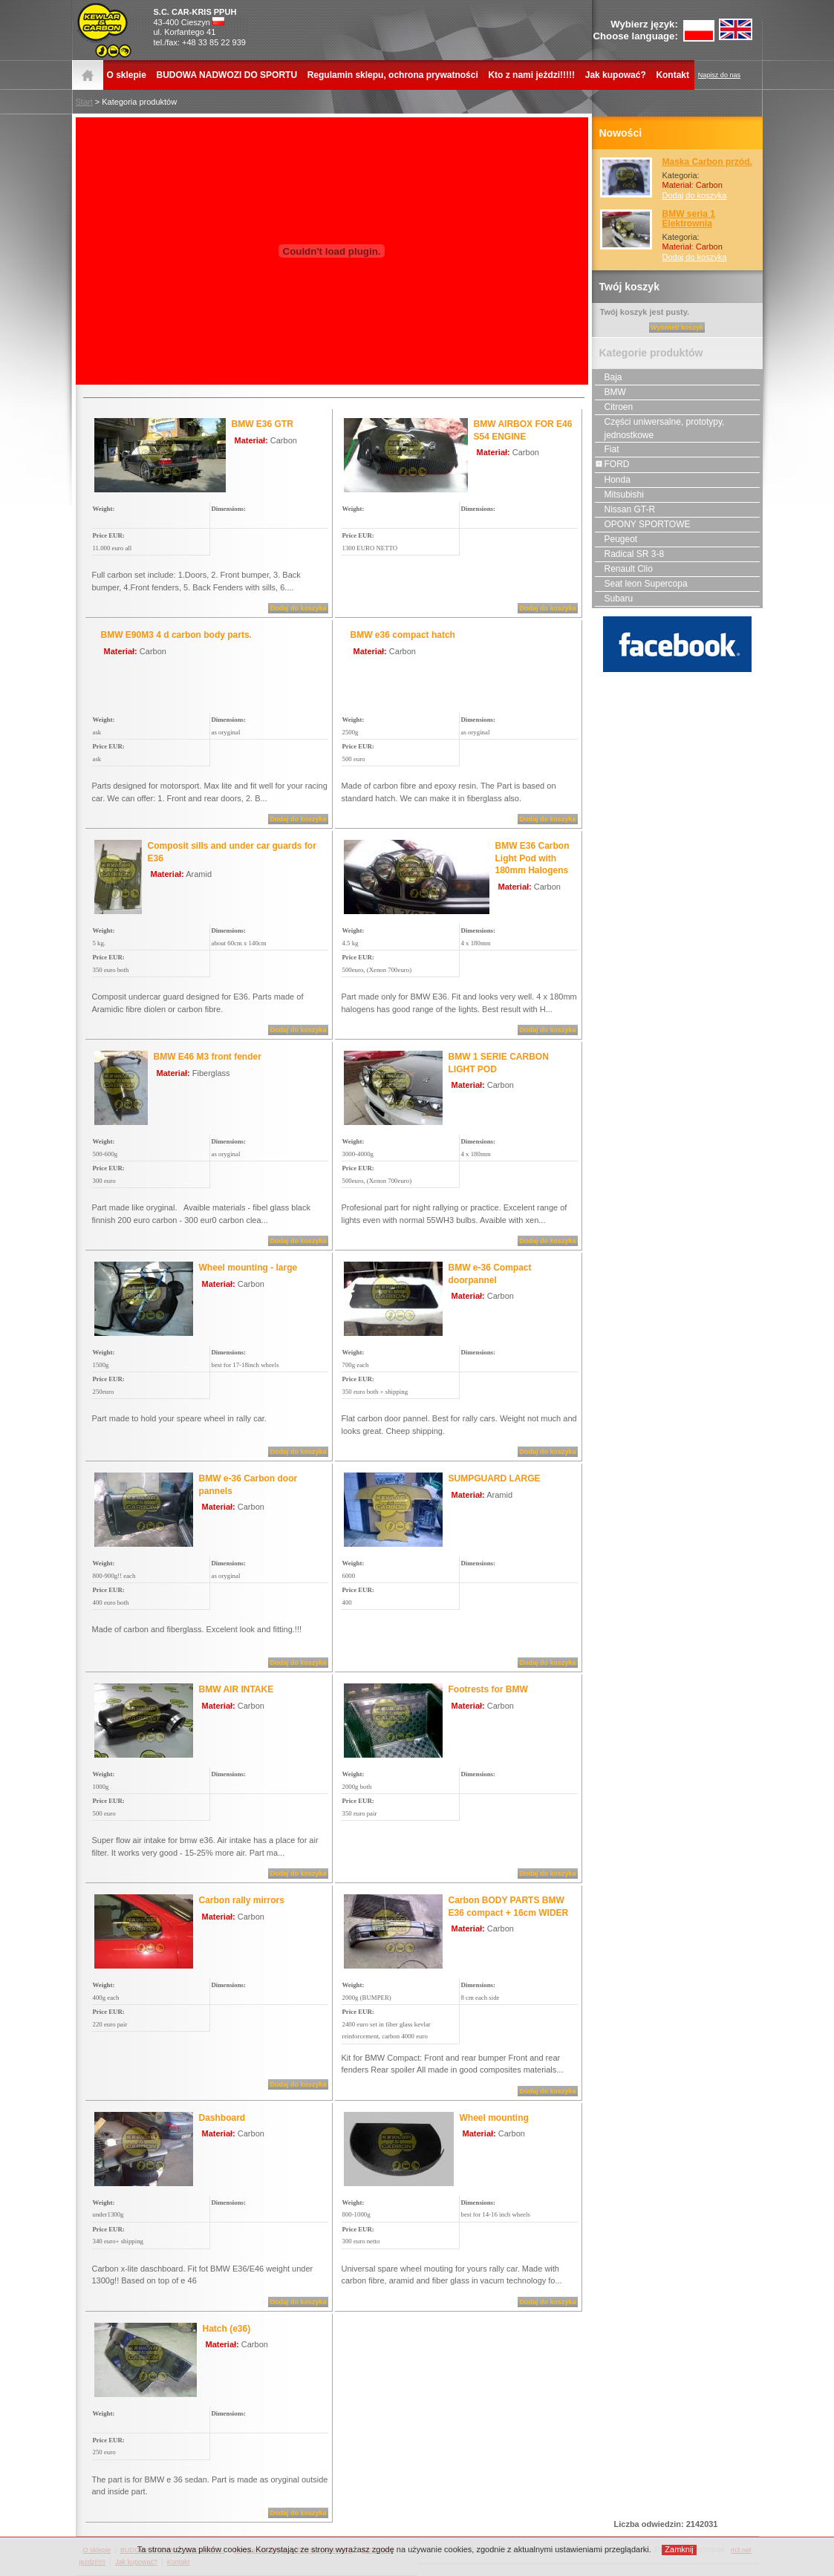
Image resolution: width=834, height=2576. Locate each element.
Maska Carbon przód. (707, 162)
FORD (612, 464)
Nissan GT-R (625, 509)
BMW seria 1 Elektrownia (688, 219)
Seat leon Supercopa (641, 583)
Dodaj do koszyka (694, 195)
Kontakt (672, 75)
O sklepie (126, 75)
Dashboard (222, 2118)
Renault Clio (624, 568)
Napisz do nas (719, 75)
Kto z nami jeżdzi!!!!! (531, 75)
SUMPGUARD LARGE (495, 1478)
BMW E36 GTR (262, 424)
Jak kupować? (615, 75)
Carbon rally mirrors (241, 1900)
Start (84, 101)
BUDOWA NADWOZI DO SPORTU (227, 75)
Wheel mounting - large (248, 1267)
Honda (613, 479)
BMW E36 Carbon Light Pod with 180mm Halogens (532, 858)
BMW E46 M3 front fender (207, 1056)
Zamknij (679, 2549)
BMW (610, 392)
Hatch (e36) (227, 2329)
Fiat (607, 449)
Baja (608, 377)
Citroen (614, 407)
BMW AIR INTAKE (236, 1689)
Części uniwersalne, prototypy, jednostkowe (660, 427)
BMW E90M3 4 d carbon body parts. (176, 635)
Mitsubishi (619, 494)
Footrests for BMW (488, 1689)
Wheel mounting (494, 2118)
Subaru (614, 598)
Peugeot (616, 539)
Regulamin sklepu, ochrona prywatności (392, 75)
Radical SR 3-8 (630, 554)
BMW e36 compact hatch (403, 635)
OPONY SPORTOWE (643, 524)
